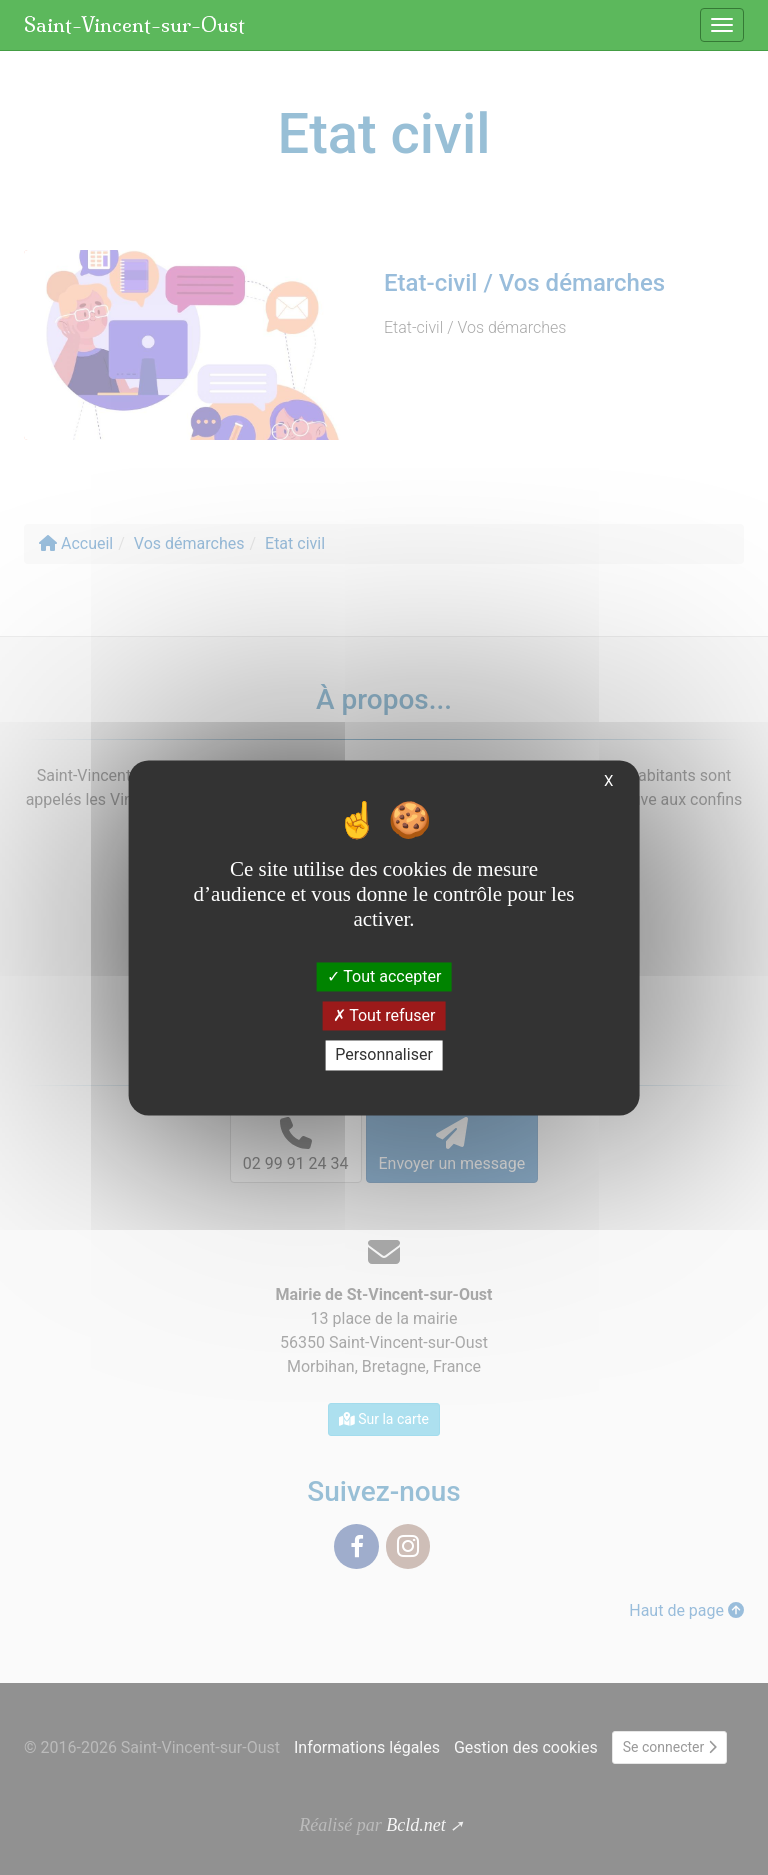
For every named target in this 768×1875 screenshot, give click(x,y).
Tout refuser (384, 1016)
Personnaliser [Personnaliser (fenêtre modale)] (384, 1055)
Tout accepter (384, 976)
